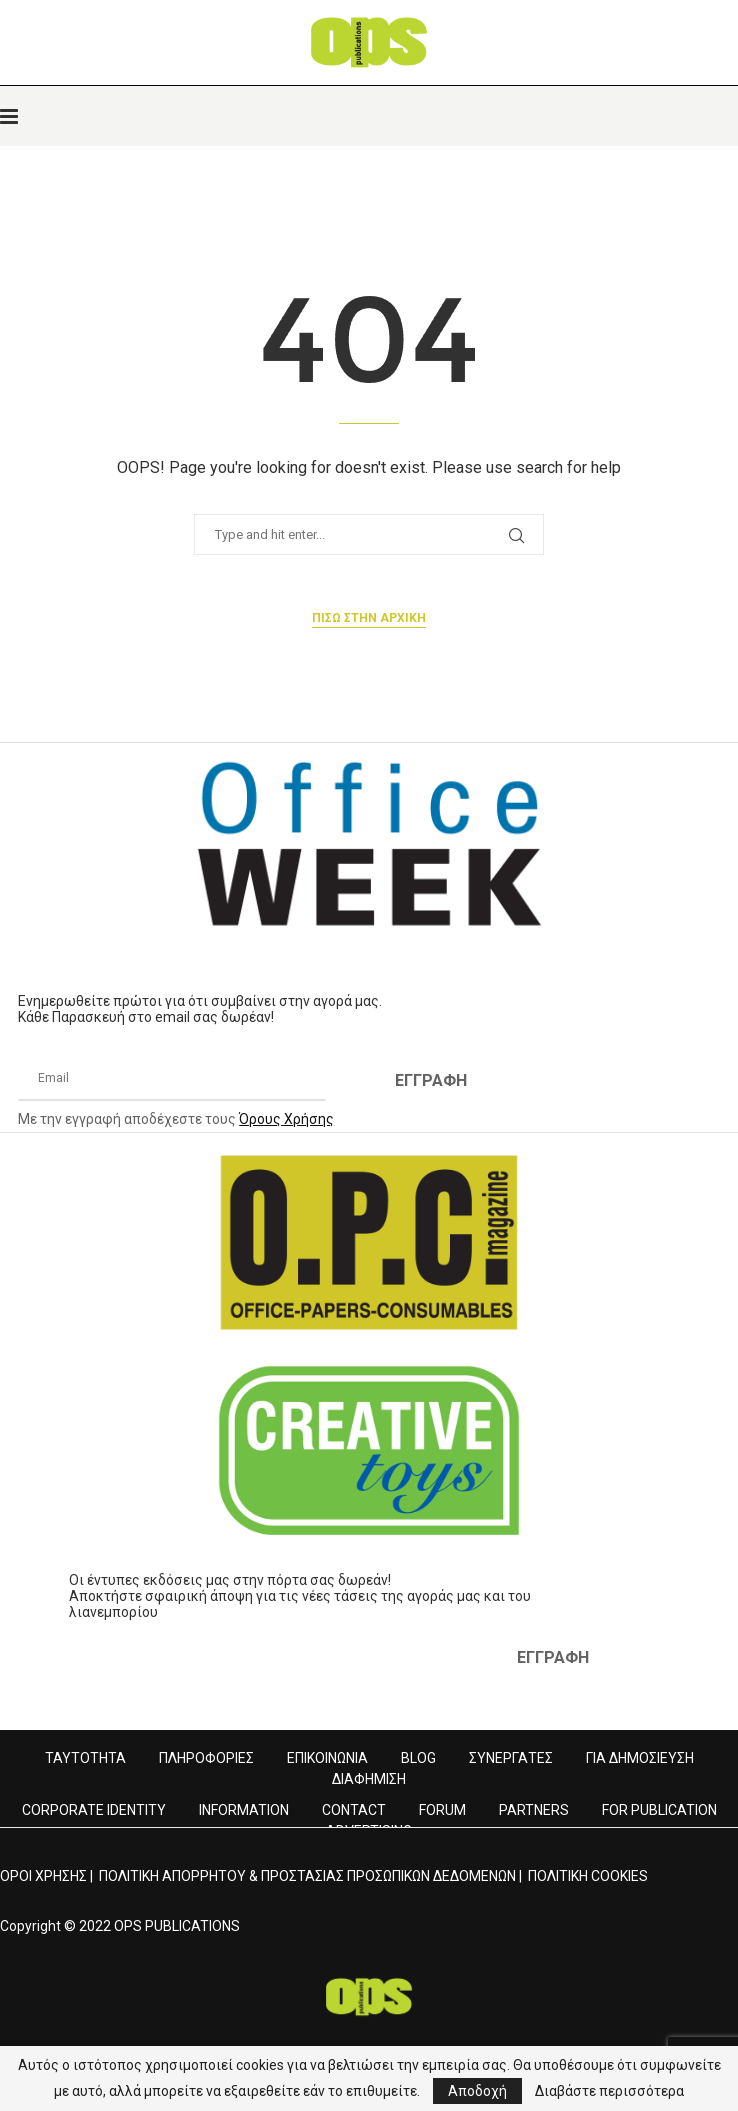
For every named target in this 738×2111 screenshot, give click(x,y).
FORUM (442, 1810)
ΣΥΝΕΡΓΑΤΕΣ (511, 1758)
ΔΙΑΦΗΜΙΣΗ (369, 1779)
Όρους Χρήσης (286, 1119)
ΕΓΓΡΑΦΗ (431, 1080)
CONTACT (354, 1810)
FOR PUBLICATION (659, 1810)
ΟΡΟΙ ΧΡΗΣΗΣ (43, 1876)
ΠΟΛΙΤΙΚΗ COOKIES (588, 1876)
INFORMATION (244, 1810)
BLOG (418, 1758)
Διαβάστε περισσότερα (609, 2091)
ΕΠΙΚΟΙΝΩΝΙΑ (327, 1758)
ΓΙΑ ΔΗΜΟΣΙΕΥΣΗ (640, 1758)
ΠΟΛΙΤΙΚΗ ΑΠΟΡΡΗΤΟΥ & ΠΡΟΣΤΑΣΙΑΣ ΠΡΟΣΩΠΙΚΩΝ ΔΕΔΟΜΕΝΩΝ (307, 1876)
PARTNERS (534, 1810)
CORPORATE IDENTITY (94, 1810)
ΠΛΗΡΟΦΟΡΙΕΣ (206, 1758)
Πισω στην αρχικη (369, 618)
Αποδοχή (477, 2091)
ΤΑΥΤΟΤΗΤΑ (85, 1758)
